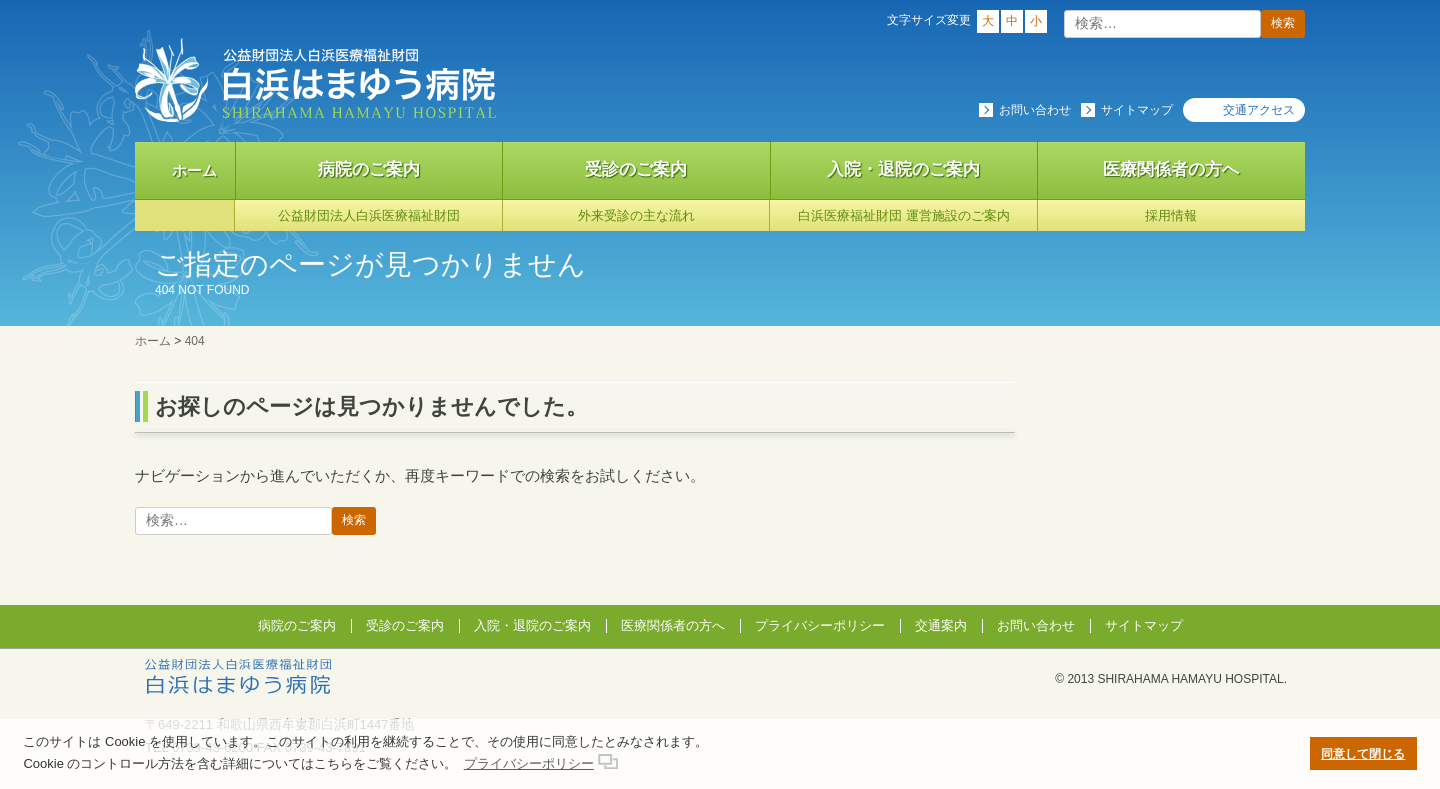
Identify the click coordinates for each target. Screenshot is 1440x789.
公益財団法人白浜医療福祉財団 (369, 215)
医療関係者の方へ (1171, 169)
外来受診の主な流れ (636, 215)
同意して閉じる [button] (1363, 753)
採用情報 (1171, 215)
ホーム (194, 170)
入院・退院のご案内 (903, 169)
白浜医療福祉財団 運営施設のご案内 (904, 215)
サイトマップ (1137, 110)
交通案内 (941, 625)
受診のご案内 (636, 169)
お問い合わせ (1035, 110)
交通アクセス (1259, 110)
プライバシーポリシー (820, 625)
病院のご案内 (369, 169)
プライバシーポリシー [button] (529, 763)
